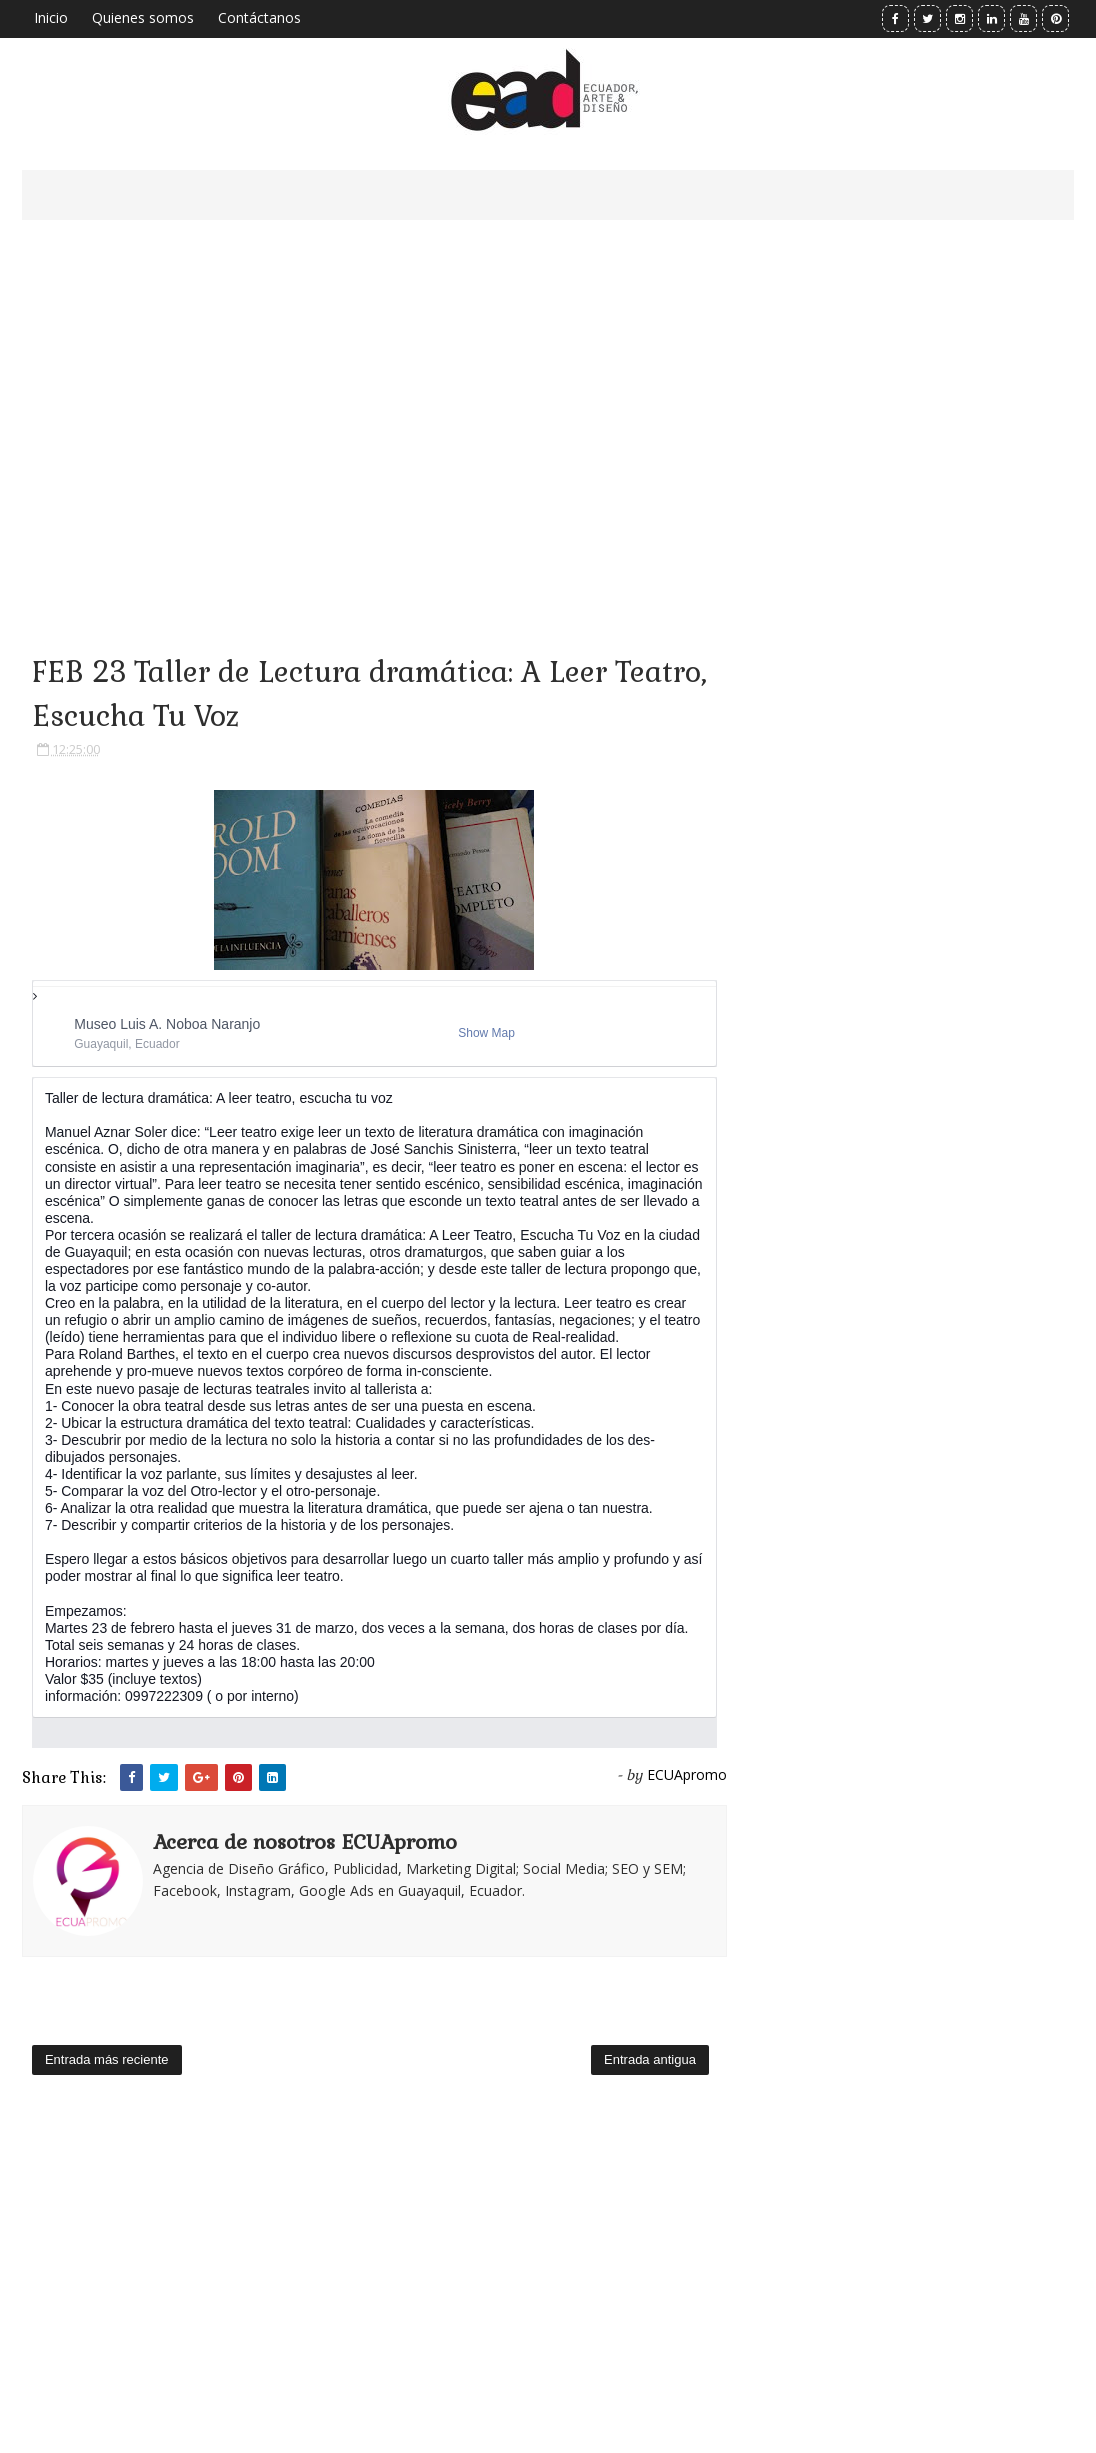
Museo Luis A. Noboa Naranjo (167, 1024)
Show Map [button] (486, 1033)
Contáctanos (259, 17)
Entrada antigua (650, 2059)
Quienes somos (143, 17)
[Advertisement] (374, 410)
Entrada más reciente (107, 2059)
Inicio (51, 17)
